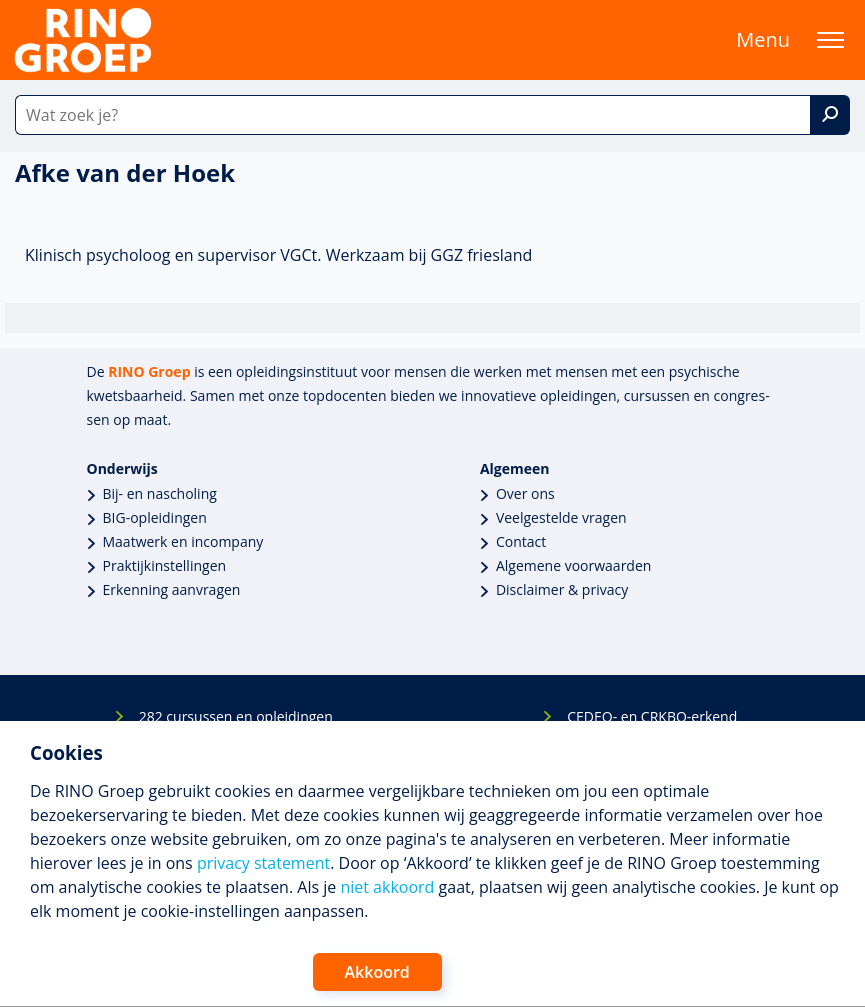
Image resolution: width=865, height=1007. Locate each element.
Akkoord (377, 972)
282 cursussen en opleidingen (236, 716)
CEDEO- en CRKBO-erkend (652, 716)
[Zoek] (830, 115)
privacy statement (263, 863)
